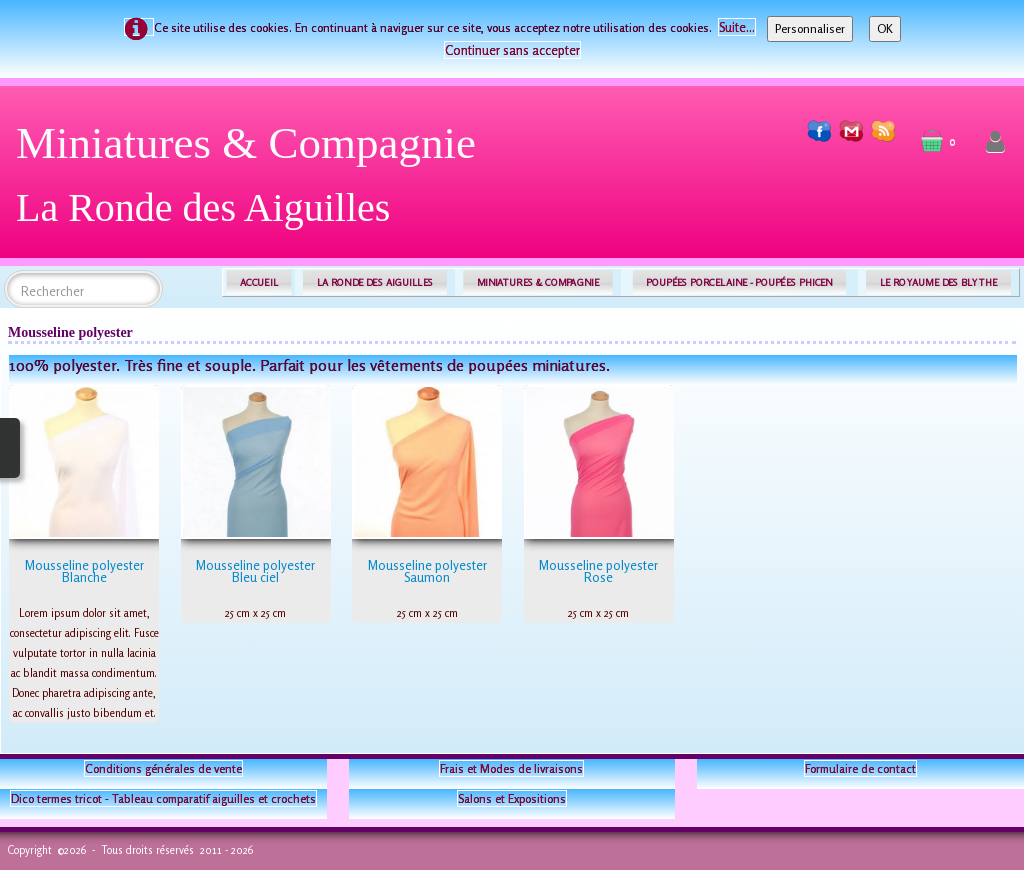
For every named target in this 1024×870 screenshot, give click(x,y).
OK (885, 28)
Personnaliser (810, 28)
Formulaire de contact (860, 768)
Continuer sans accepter (512, 50)
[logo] (253, 182)
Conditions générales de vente (163, 768)
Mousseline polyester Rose (598, 571)
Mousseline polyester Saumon (427, 571)
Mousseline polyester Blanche (84, 571)
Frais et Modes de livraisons (511, 768)
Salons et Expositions (512, 798)
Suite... (737, 27)
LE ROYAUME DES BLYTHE (939, 282)
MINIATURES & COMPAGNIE (538, 282)
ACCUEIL (259, 282)
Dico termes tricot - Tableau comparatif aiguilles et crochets (163, 798)
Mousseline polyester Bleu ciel (255, 571)
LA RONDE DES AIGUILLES (375, 282)
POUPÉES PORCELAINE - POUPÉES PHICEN (739, 282)
